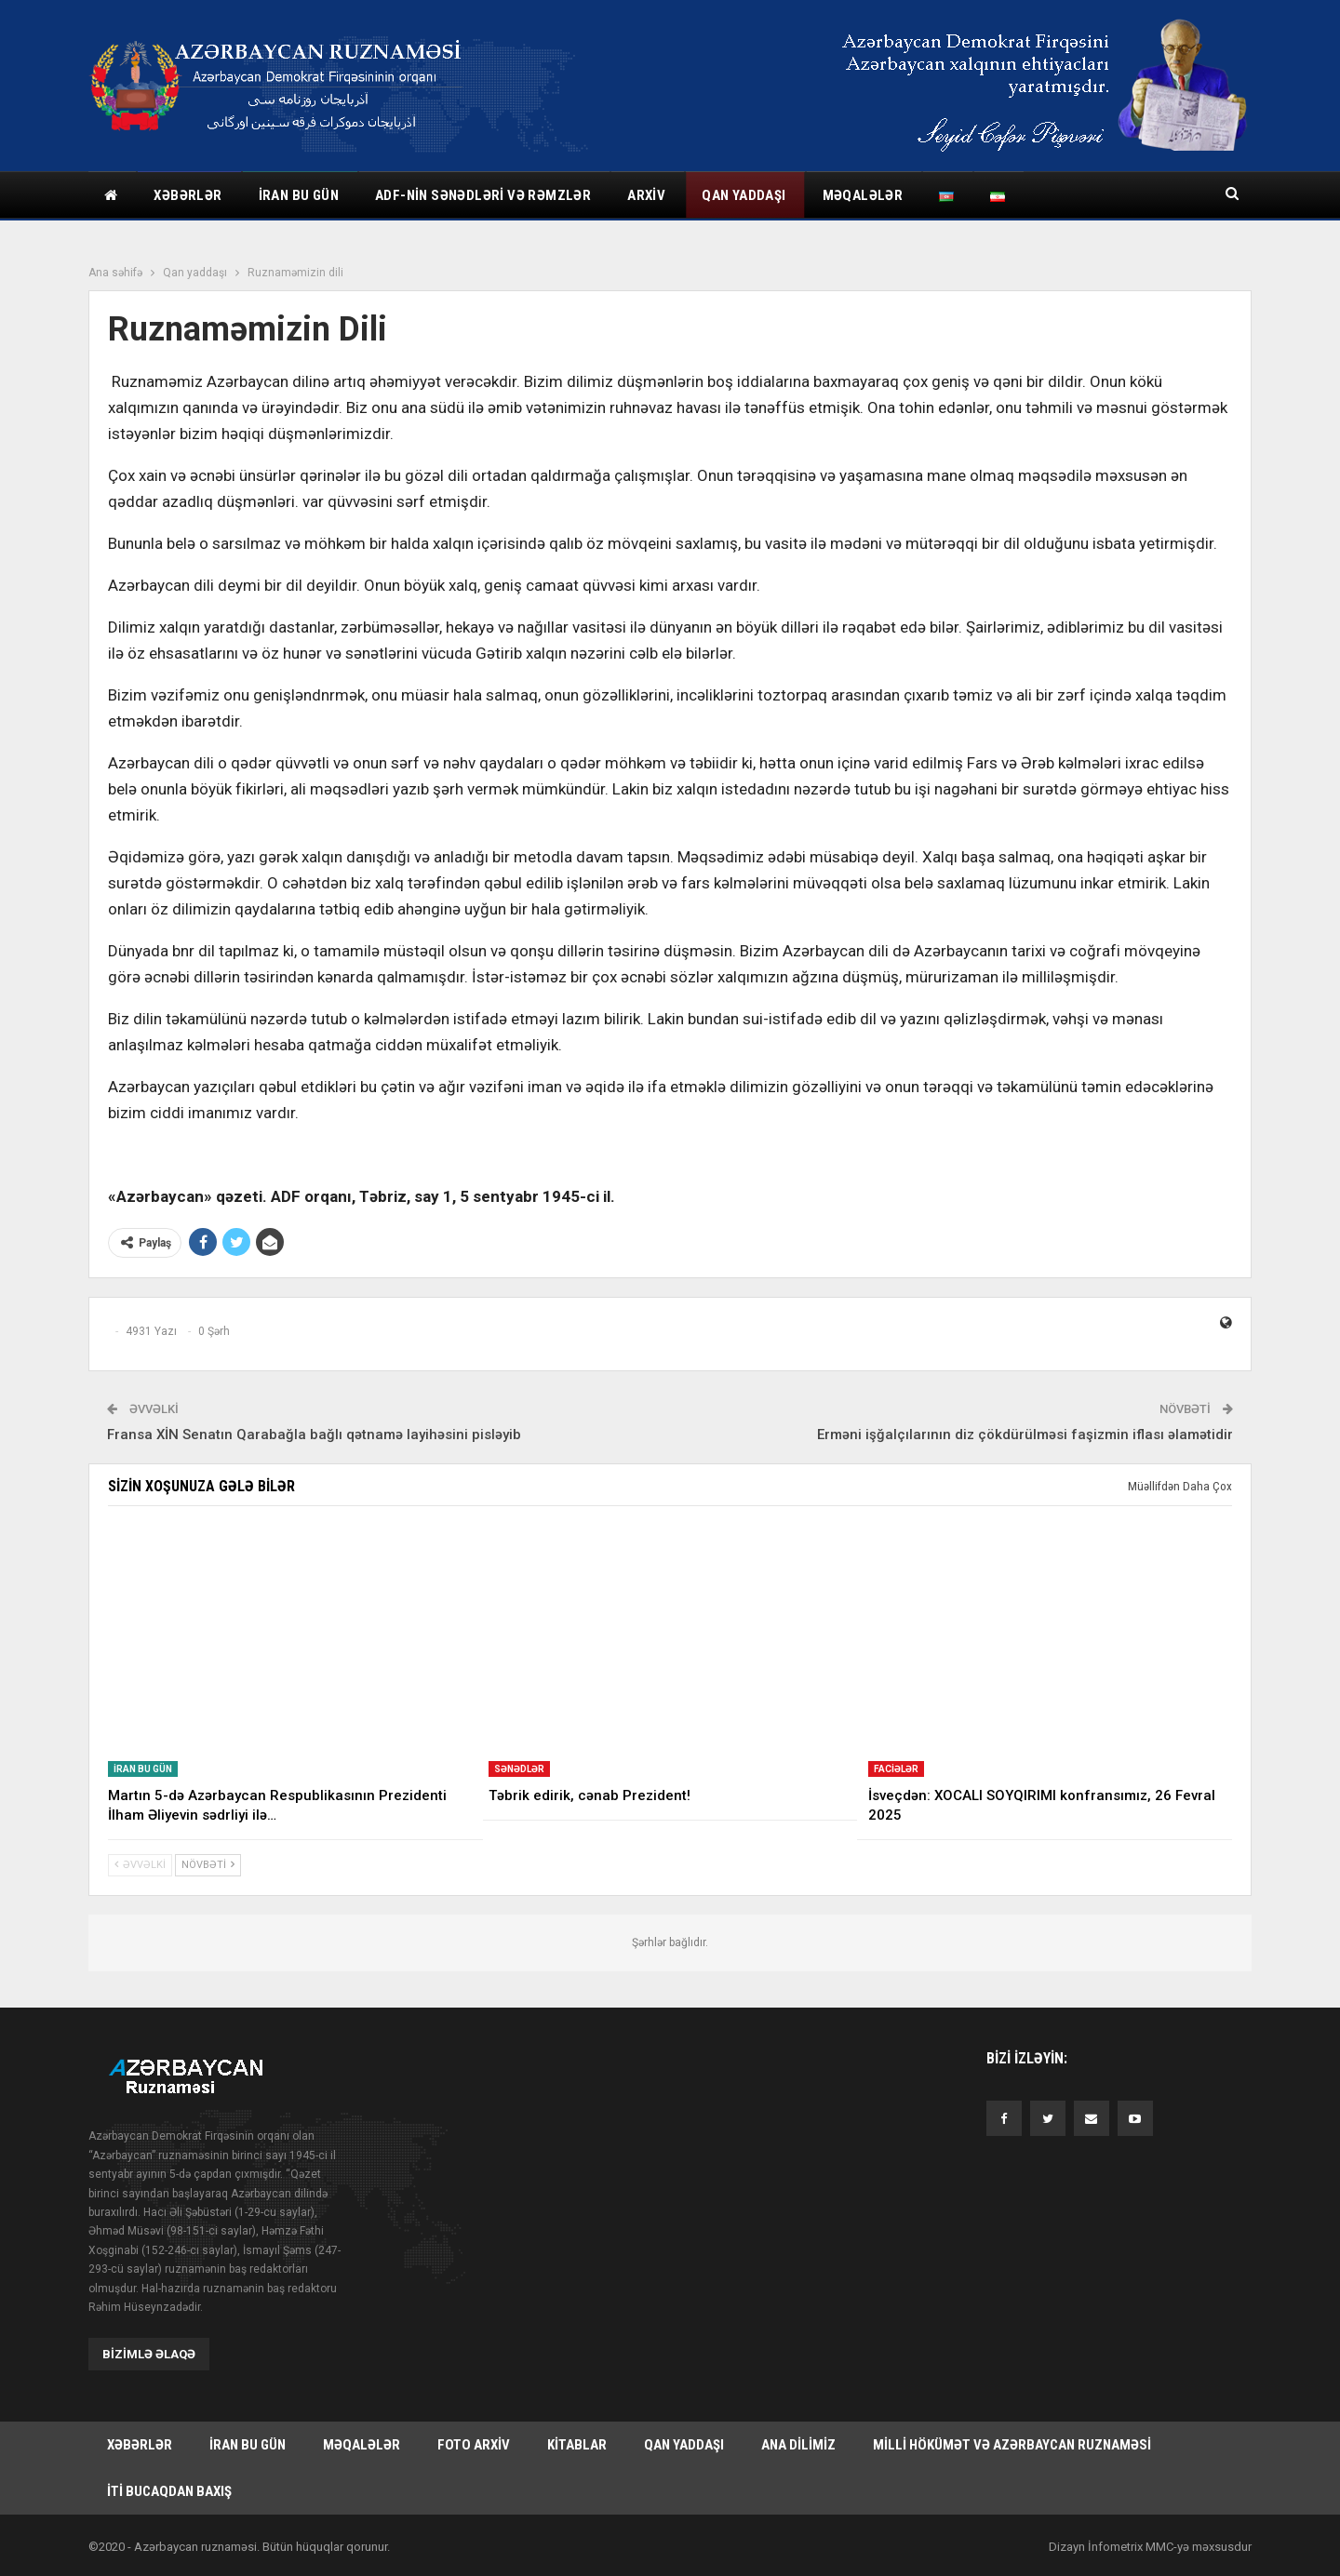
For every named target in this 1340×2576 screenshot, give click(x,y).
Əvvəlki (140, 1865)
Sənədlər (519, 1769)
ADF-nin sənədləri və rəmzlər (483, 195)
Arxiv (646, 195)
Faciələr (896, 1769)
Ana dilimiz (798, 2444)
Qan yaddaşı (743, 195)
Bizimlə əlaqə (148, 2354)
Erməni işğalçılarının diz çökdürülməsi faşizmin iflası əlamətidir (1025, 1434)
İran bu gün (299, 195)
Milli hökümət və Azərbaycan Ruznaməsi (1012, 2444)
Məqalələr (863, 195)
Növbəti (207, 1865)
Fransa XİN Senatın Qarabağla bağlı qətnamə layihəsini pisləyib (314, 1434)
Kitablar (577, 2444)
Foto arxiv (473, 2444)
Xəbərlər (187, 195)
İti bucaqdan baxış (169, 2491)
